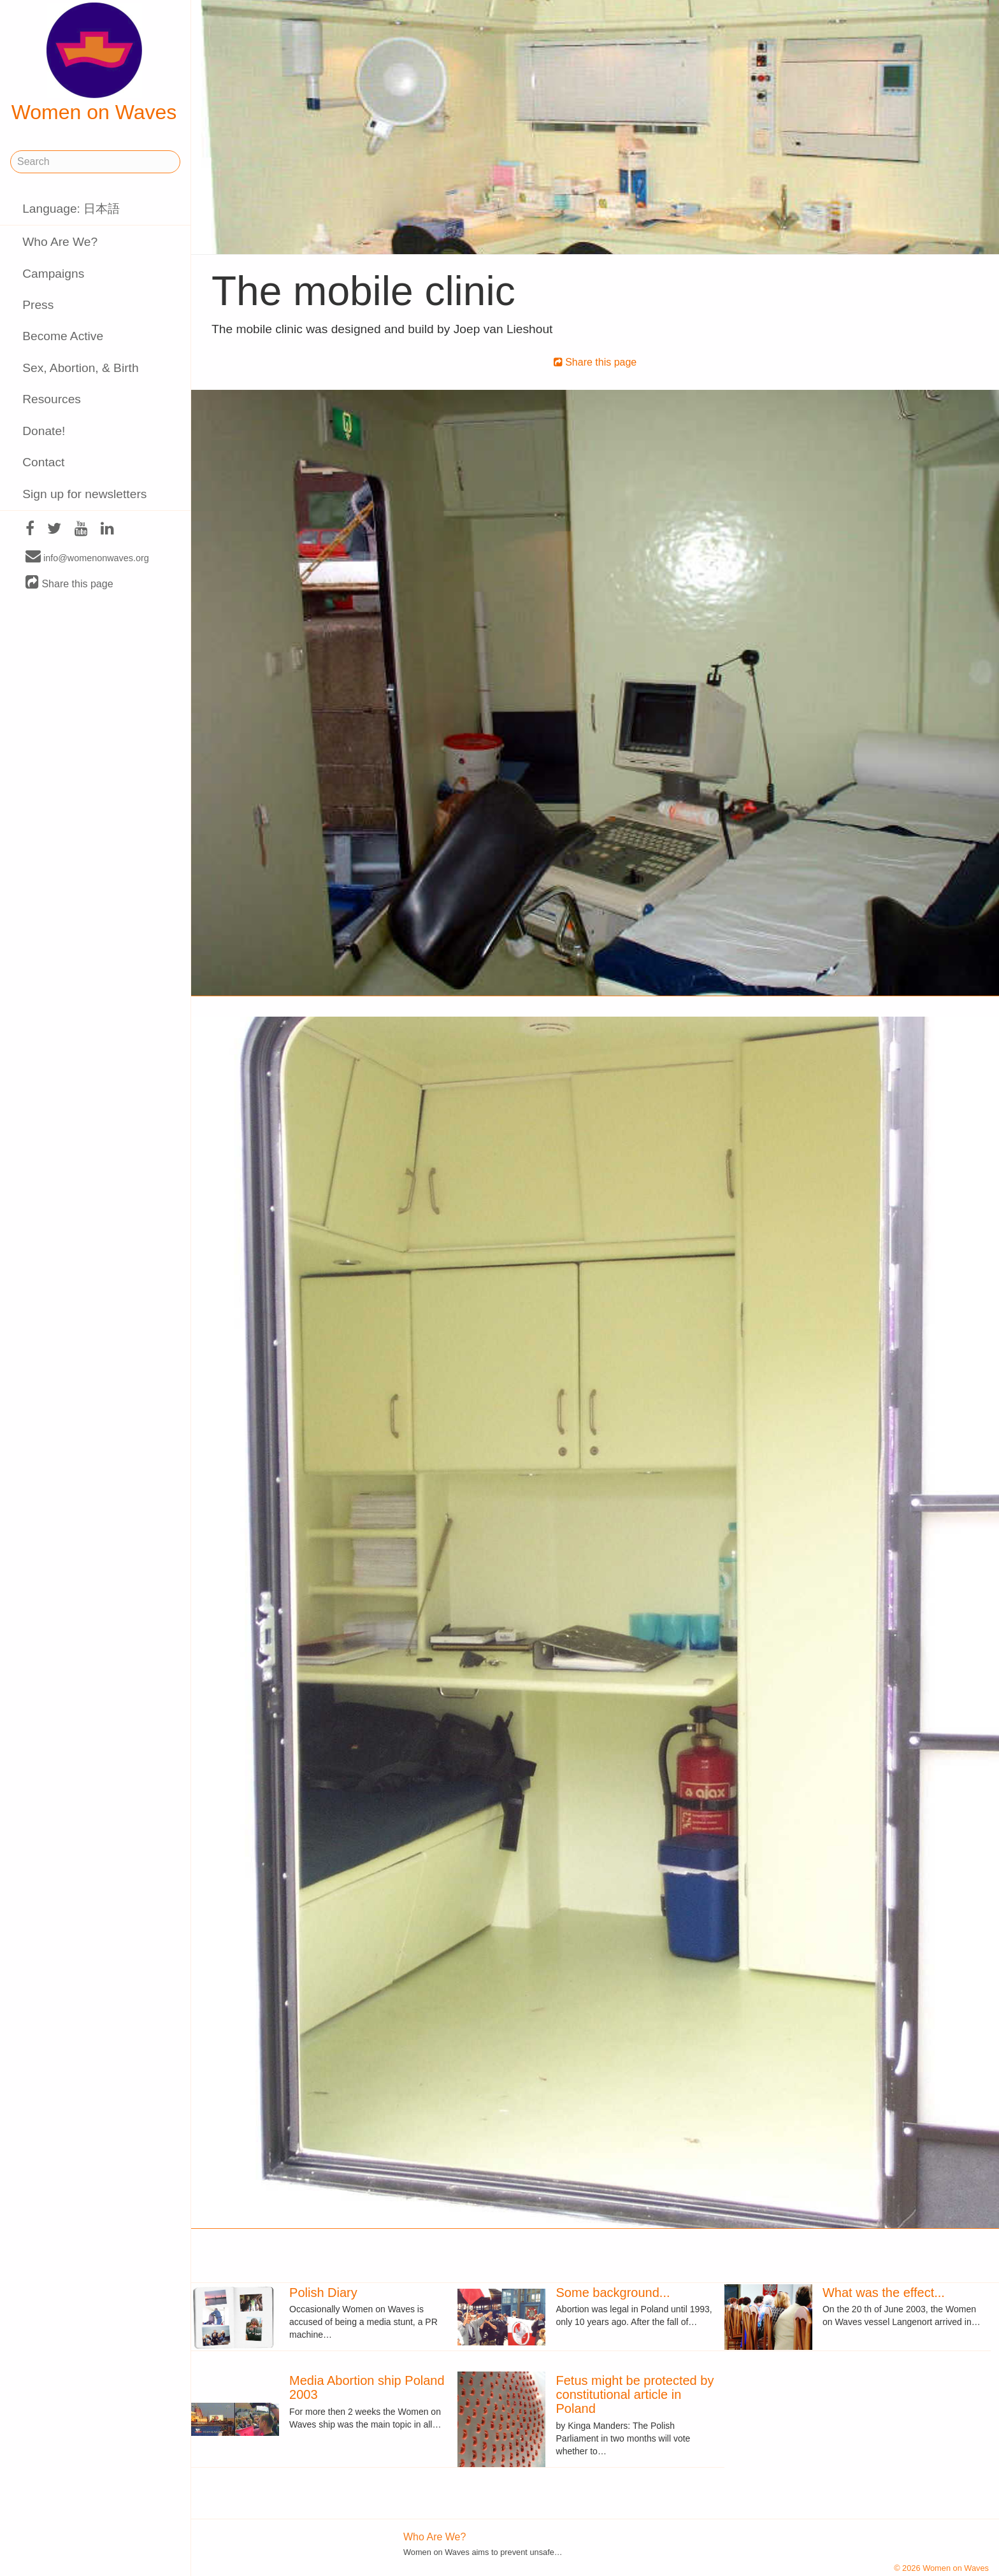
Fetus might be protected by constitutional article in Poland (635, 2394)
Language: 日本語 (71, 208)
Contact (43, 462)
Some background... (613, 2293)
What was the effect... (884, 2293)
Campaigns (53, 273)
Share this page (69, 583)
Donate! (43, 431)
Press (38, 304)
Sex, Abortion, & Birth (80, 368)
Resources (51, 399)
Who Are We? (59, 241)
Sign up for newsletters (84, 494)
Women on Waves (94, 63)
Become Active (62, 336)
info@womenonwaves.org (87, 557)
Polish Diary (323, 2293)
